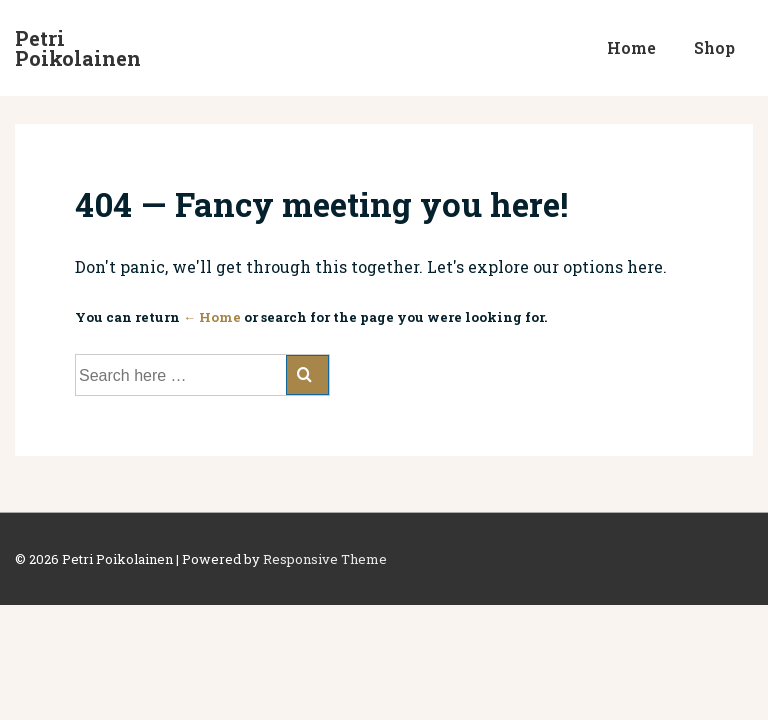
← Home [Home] (212, 317)
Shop (714, 47)
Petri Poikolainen (78, 48)
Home (631, 47)
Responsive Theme (325, 559)
